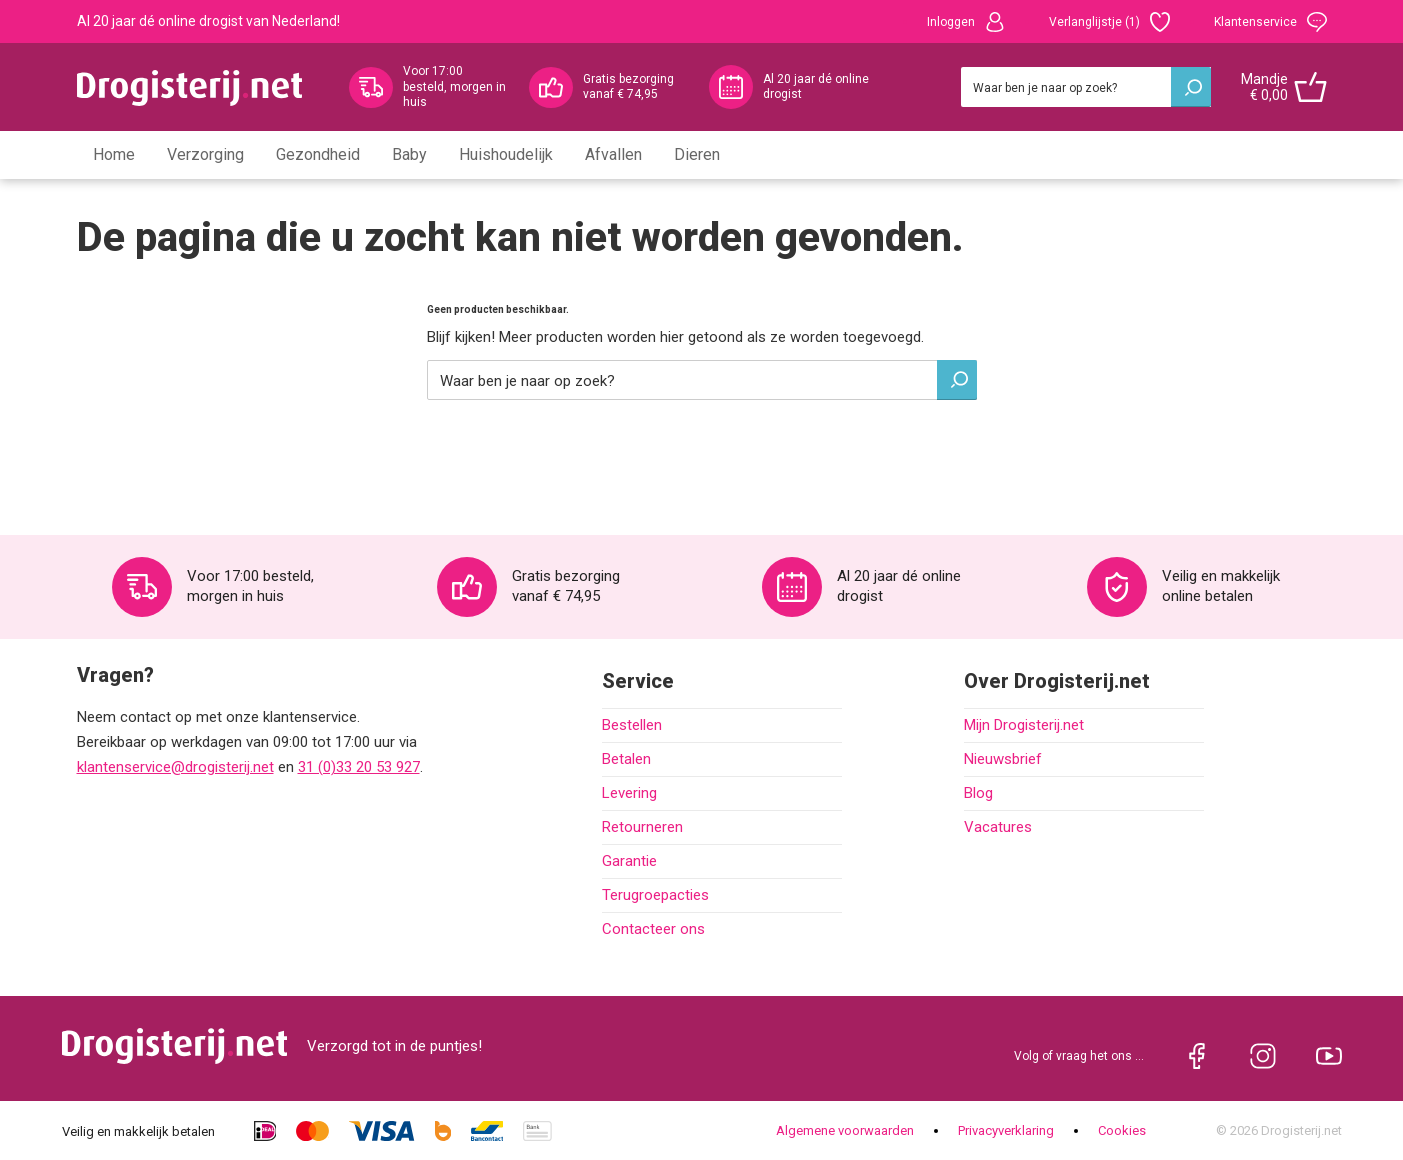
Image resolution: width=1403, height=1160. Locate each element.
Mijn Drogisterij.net (1024, 725)
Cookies (1122, 1130)
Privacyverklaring (1006, 1130)
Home (114, 154)
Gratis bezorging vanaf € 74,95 (628, 87)
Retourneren (642, 827)
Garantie (629, 861)
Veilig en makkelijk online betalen (1221, 586)
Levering (629, 793)
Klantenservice (1270, 22)
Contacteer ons (653, 929)
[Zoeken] (1086, 87)
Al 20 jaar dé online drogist (816, 87)
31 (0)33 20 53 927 (359, 767)
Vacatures (998, 827)
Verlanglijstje (1109, 22)
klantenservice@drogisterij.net (175, 767)
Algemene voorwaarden (845, 1130)
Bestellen (632, 725)
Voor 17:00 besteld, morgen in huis (454, 86)
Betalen (626, 759)
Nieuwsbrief (1003, 759)
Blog (978, 793)
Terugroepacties (655, 895)
